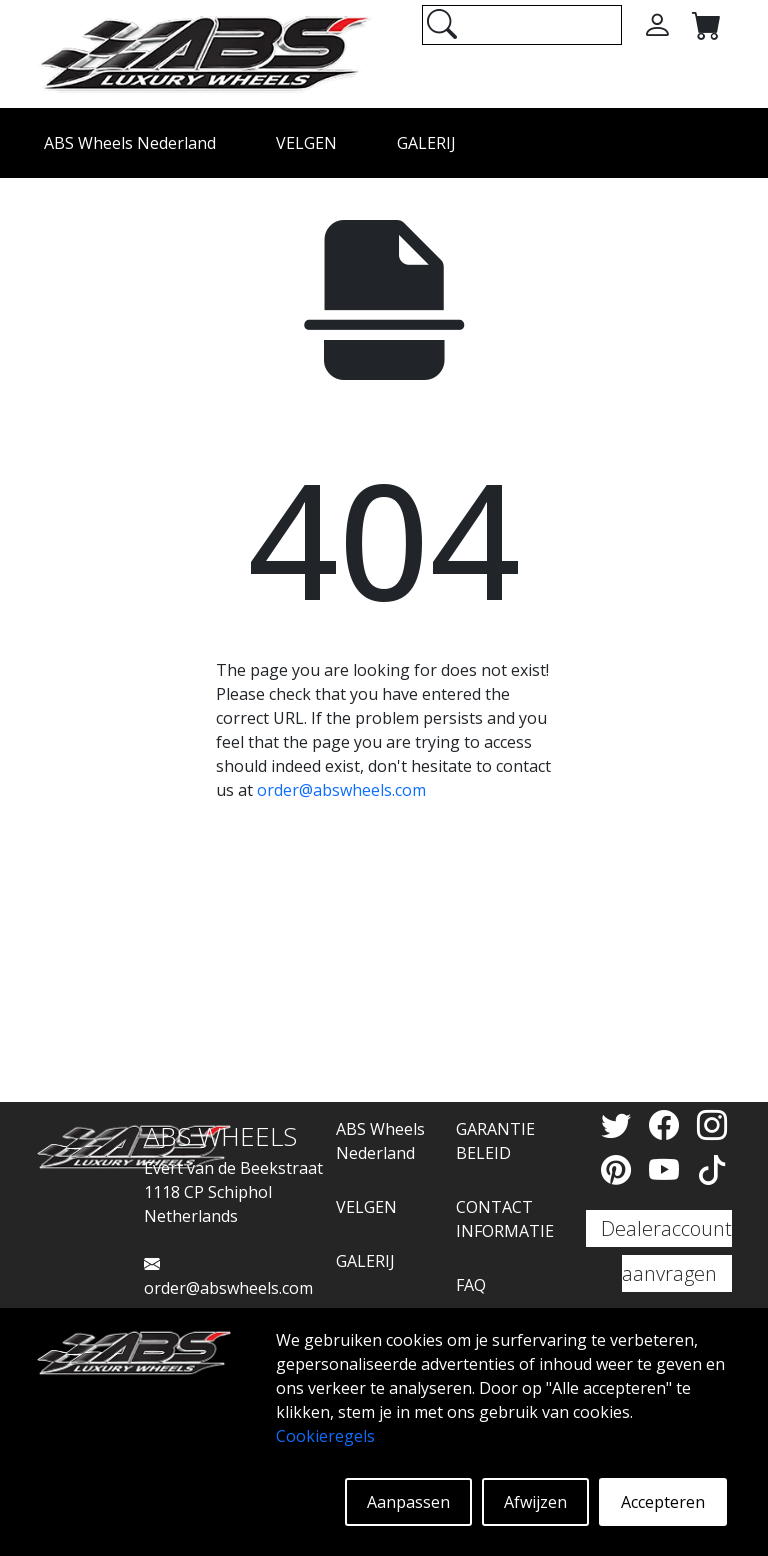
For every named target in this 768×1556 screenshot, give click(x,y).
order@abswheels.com (341, 790)
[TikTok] (712, 1169)
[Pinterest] (620, 1169)
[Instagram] (712, 1124)
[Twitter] (620, 1124)
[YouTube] (668, 1169)
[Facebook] (668, 1124)
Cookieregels (325, 1436)
